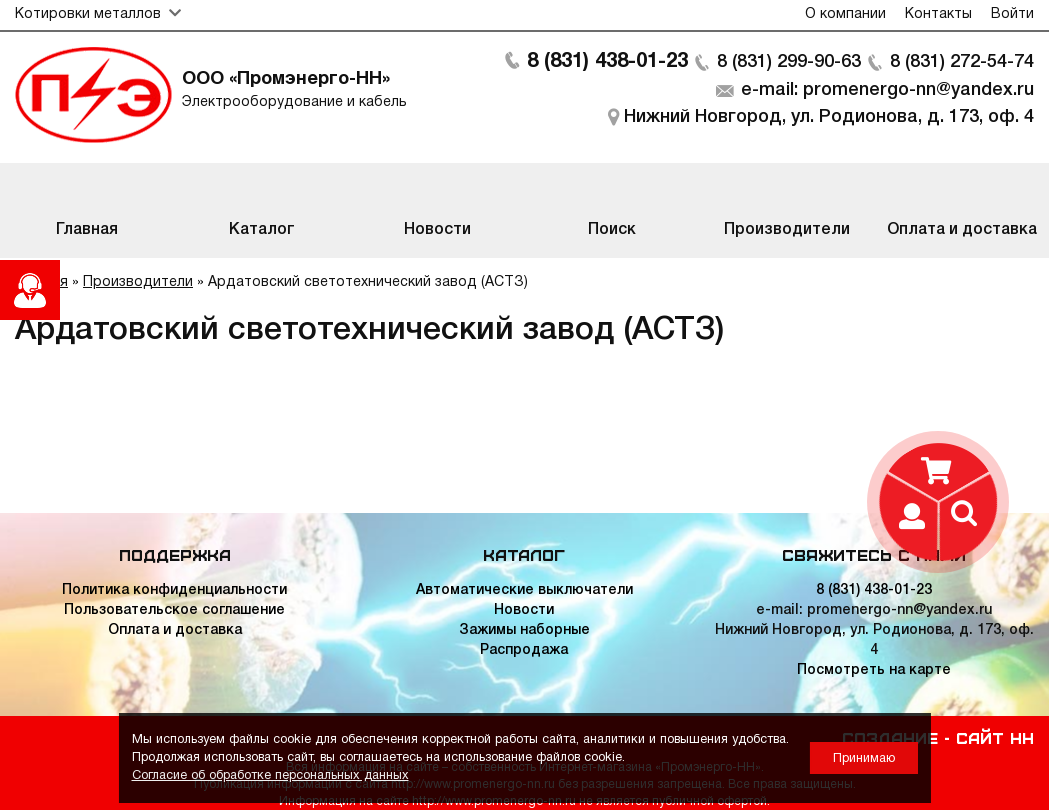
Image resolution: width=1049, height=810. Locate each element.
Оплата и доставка (175, 630)
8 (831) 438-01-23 (607, 62)
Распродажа (524, 650)
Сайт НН (995, 737)
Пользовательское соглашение (174, 610)
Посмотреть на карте (874, 670)
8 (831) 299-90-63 (789, 62)
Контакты (938, 14)
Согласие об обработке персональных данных (270, 775)
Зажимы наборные (524, 630)
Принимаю (864, 758)
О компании (845, 14)
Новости (524, 610)
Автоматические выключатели (524, 590)
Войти (1012, 14)
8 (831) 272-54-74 (962, 62)
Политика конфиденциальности (174, 590)
